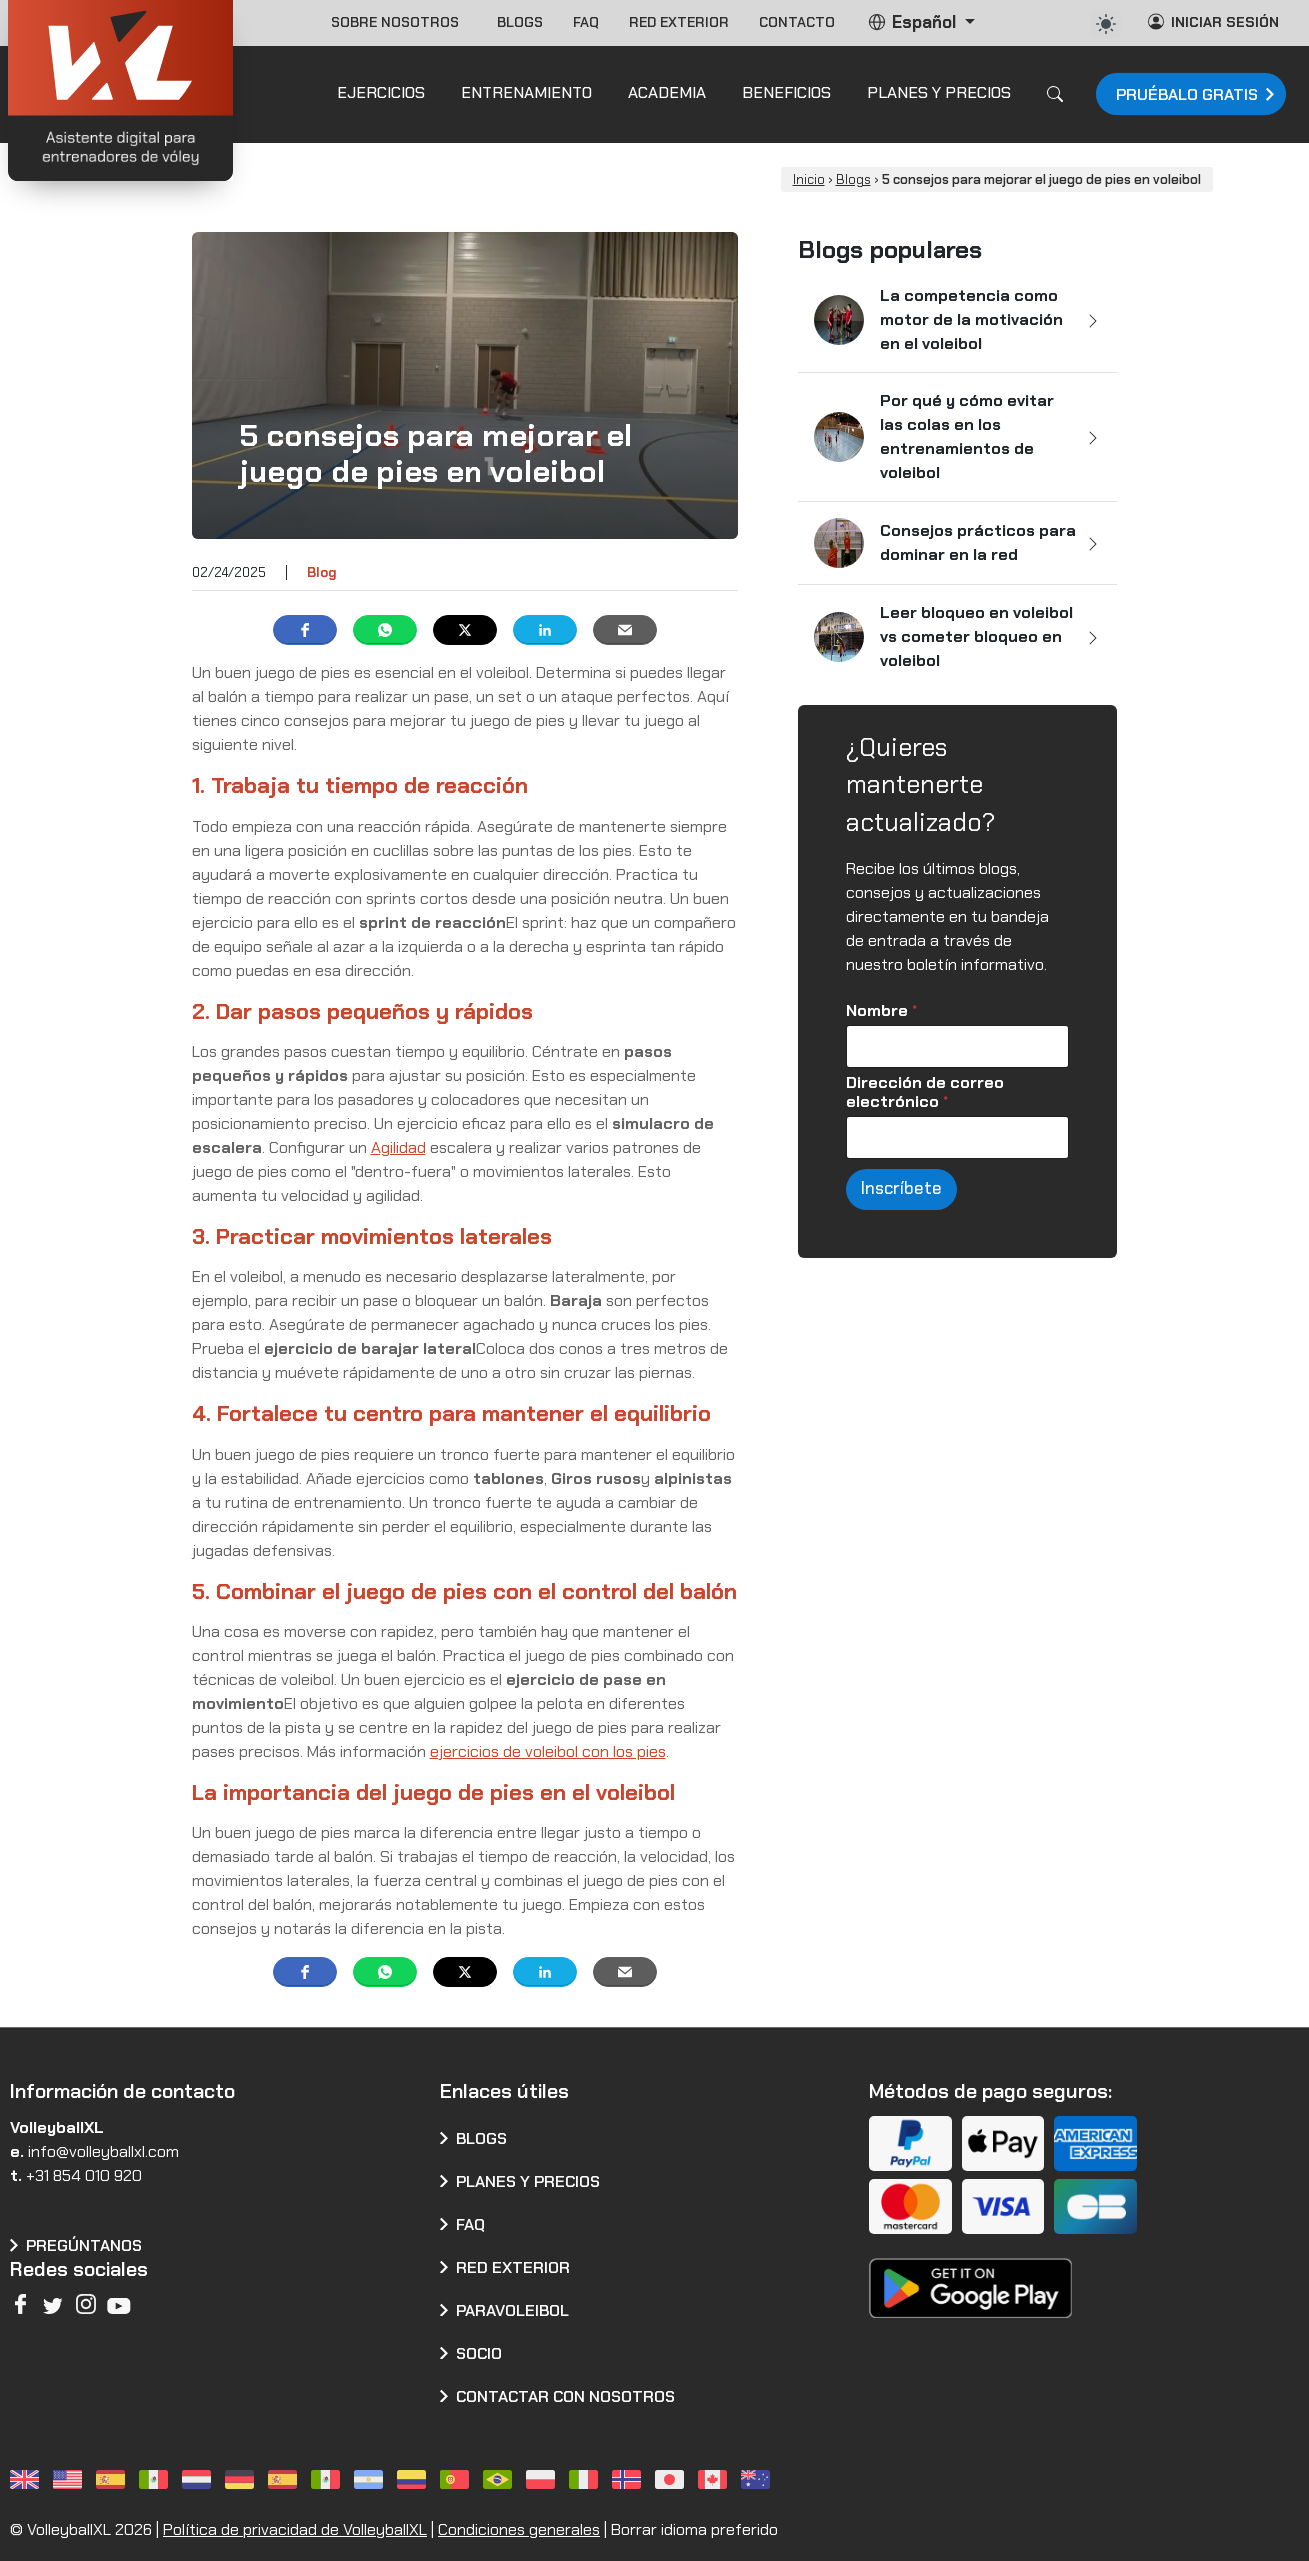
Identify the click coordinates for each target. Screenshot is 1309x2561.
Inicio (809, 179)
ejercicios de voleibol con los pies (548, 1751)
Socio (479, 2353)
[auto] (1106, 24)
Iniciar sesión (1213, 21)
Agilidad (398, 1147)
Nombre (881, 1010)
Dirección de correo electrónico (925, 1092)
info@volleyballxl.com (103, 2151)
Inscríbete (901, 1188)
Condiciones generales (519, 2529)
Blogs (520, 22)
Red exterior (679, 22)
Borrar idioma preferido (694, 2529)
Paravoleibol (512, 2310)
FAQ (586, 22)
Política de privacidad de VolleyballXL (295, 2529)
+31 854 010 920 (84, 2175)
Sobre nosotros (399, 22)
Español (914, 22)
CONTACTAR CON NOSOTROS (565, 2396)
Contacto (797, 22)
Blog (322, 572)
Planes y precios (528, 2181)
